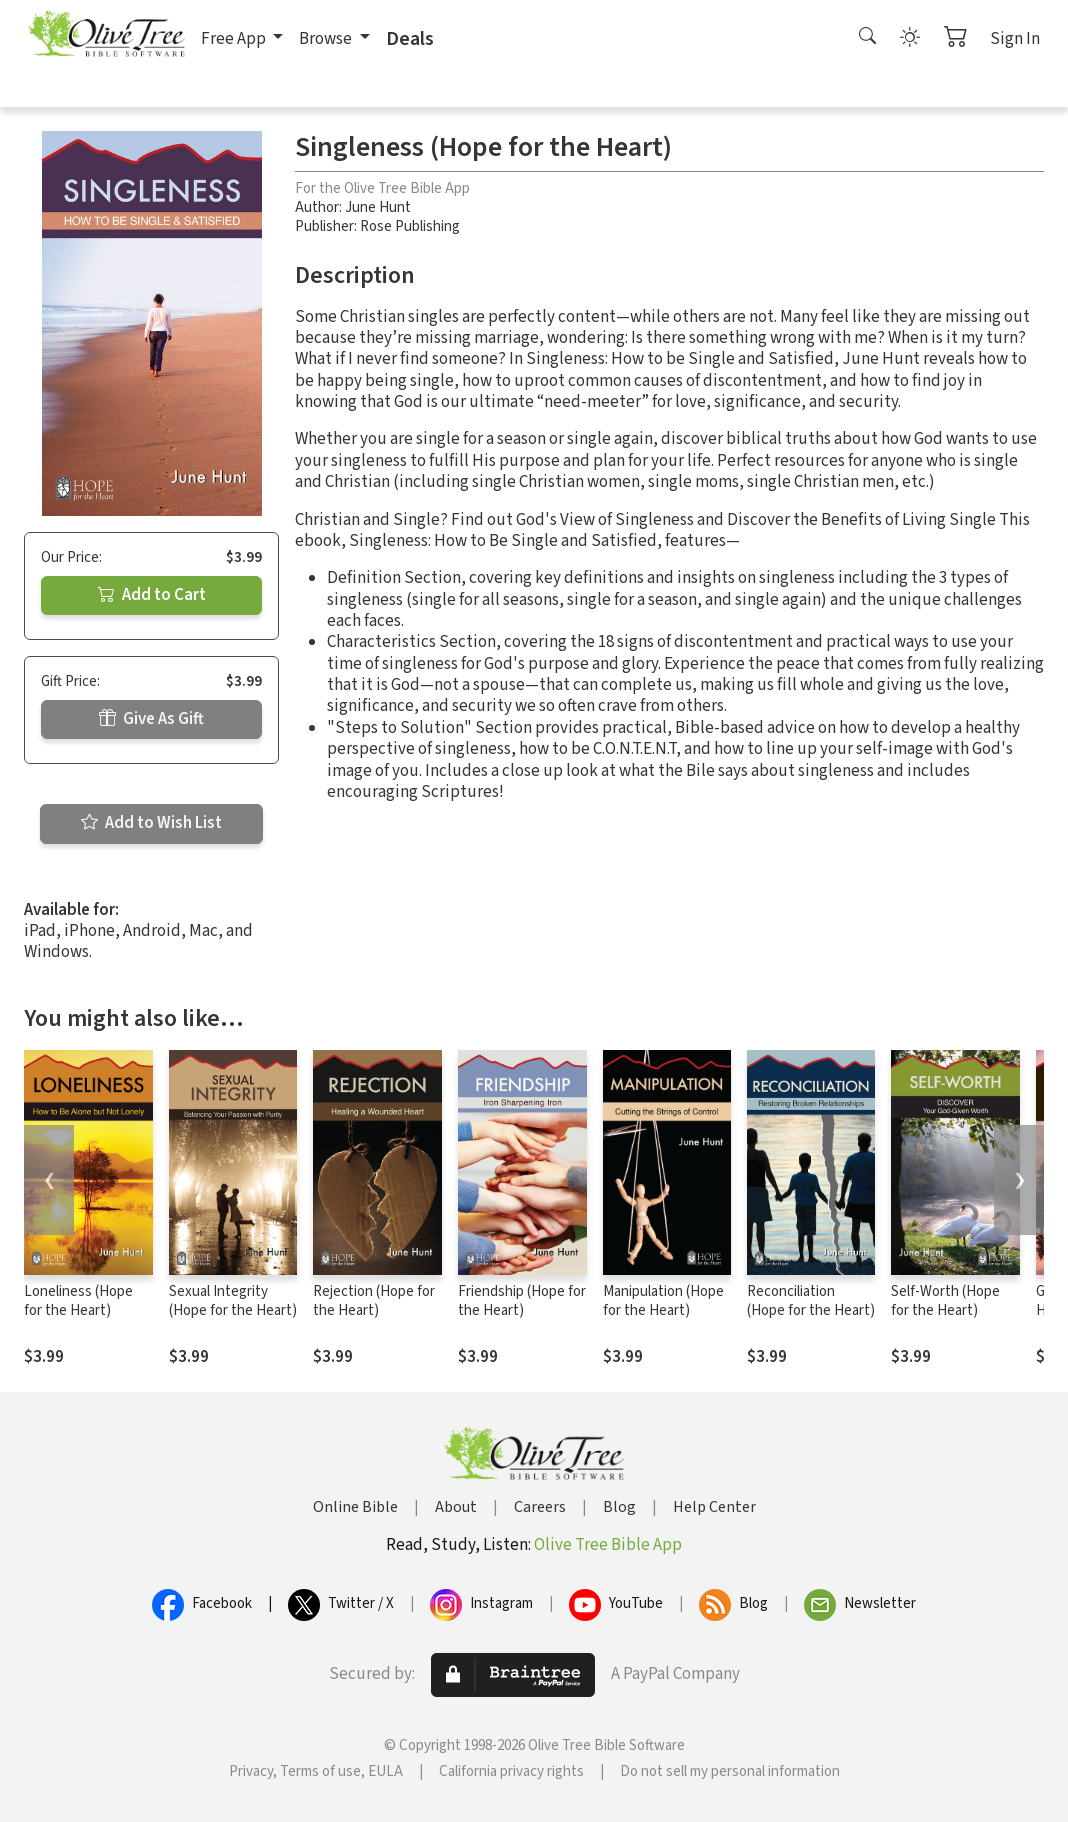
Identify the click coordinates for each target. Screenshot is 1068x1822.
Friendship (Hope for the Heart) (522, 1301)
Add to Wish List (151, 823)
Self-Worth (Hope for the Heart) (945, 1301)
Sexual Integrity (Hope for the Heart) (233, 1301)
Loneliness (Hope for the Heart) (78, 1301)
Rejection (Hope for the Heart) (374, 1301)
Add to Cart (152, 595)
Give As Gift (151, 719)
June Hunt (378, 207)
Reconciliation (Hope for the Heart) (811, 1301)
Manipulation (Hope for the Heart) (663, 1301)
